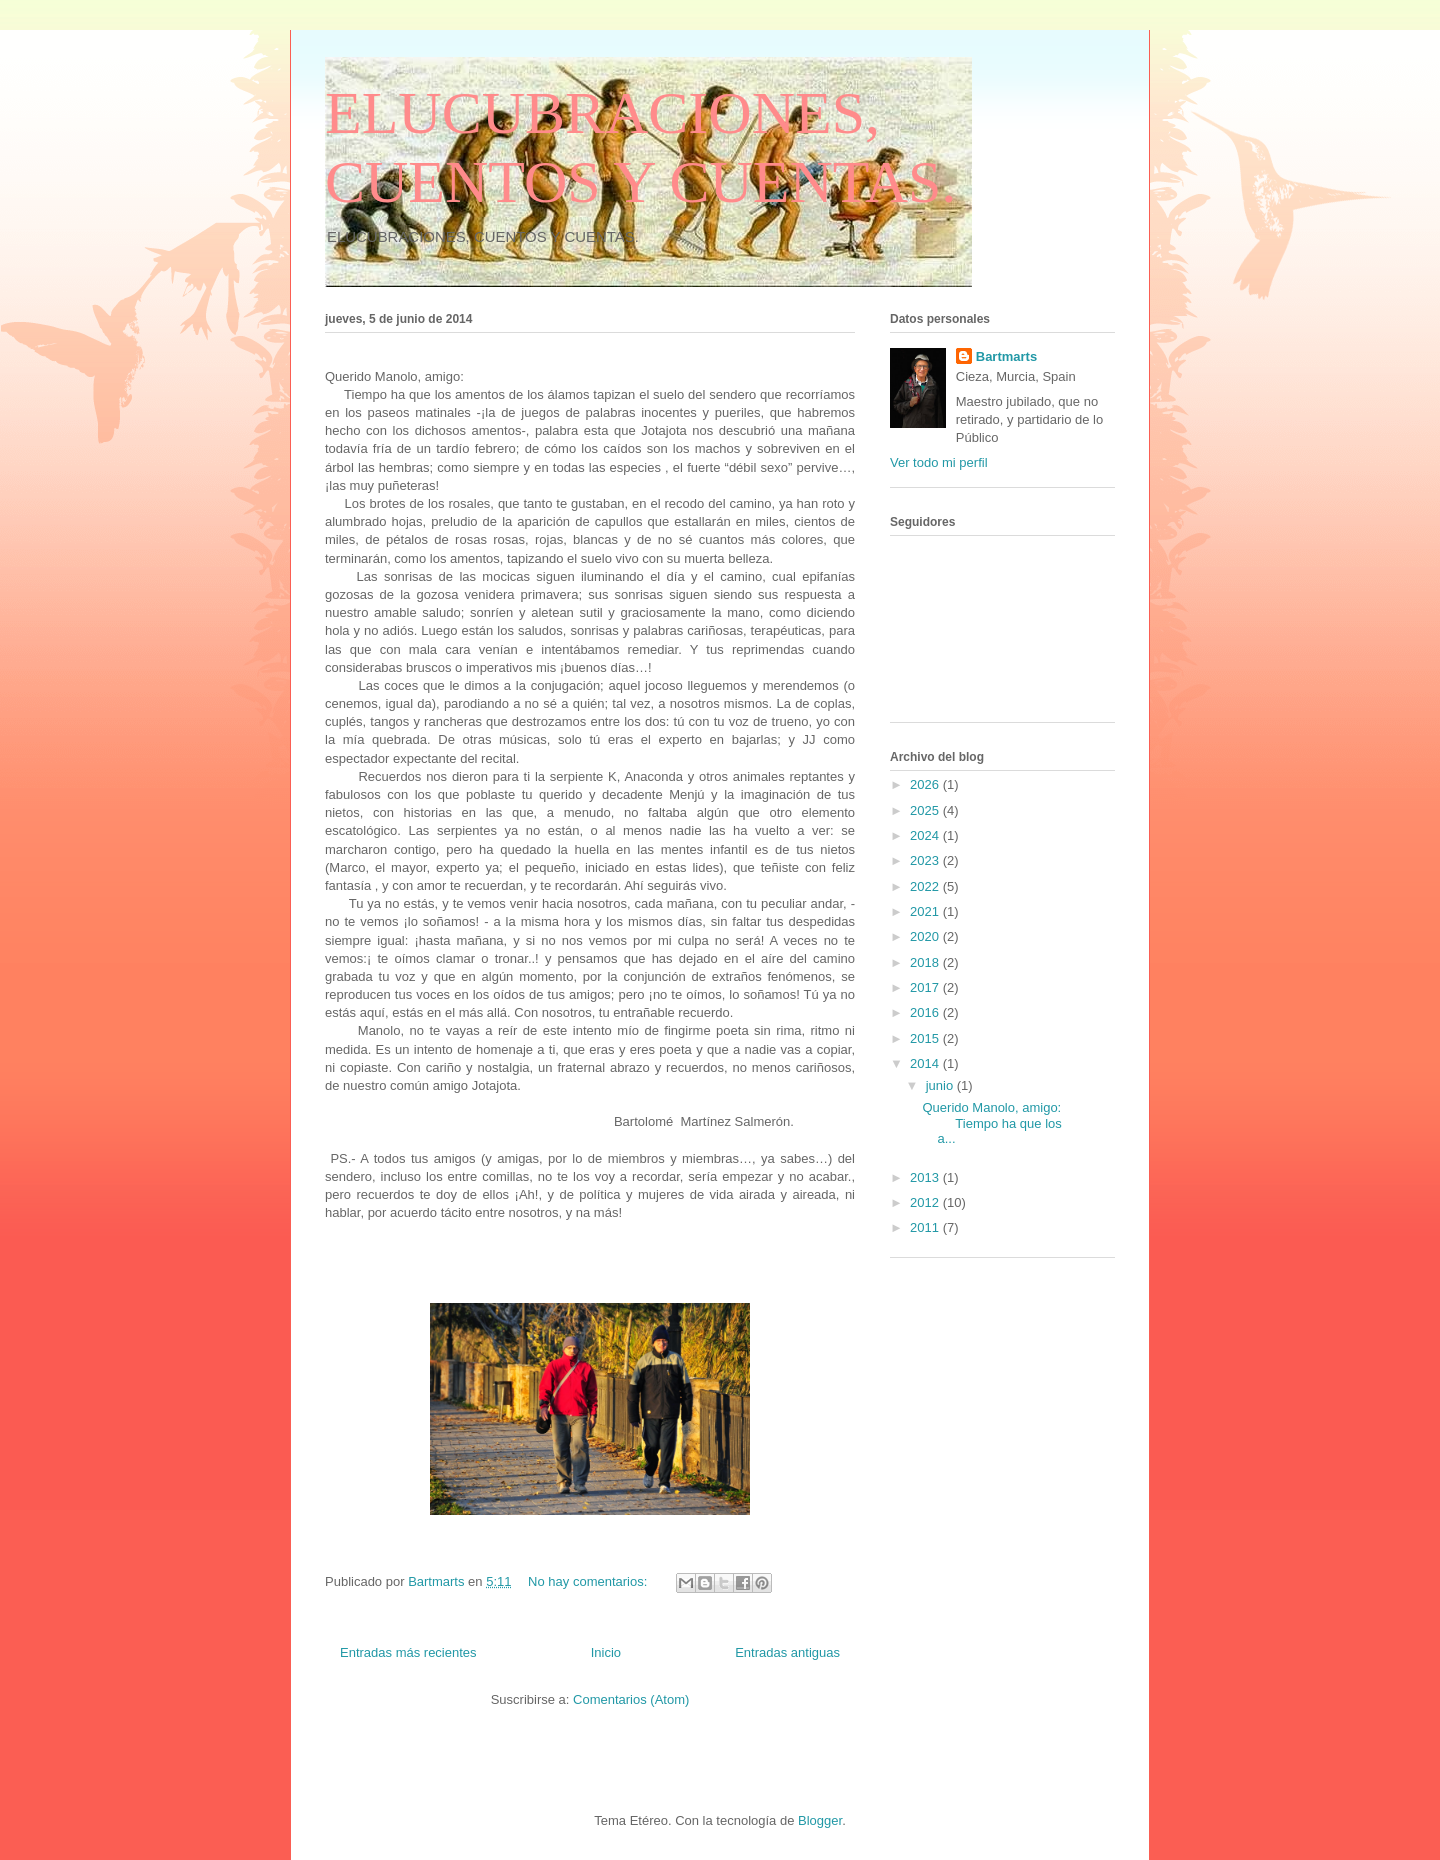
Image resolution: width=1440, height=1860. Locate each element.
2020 (926, 936)
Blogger (820, 1820)
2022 (926, 886)
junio (941, 1085)
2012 (926, 1202)
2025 (926, 810)
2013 (926, 1177)
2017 (926, 987)
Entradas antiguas (787, 1652)
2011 (926, 1227)
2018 (926, 962)
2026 (926, 784)
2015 (926, 1038)
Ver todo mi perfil (939, 462)
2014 (926, 1063)
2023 (926, 860)
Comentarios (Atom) (631, 1699)
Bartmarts (1006, 356)
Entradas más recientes (408, 1652)
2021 (926, 911)
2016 (926, 1012)
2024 (926, 835)
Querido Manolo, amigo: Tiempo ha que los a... (993, 1123)
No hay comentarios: (589, 1581)
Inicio (606, 1652)
